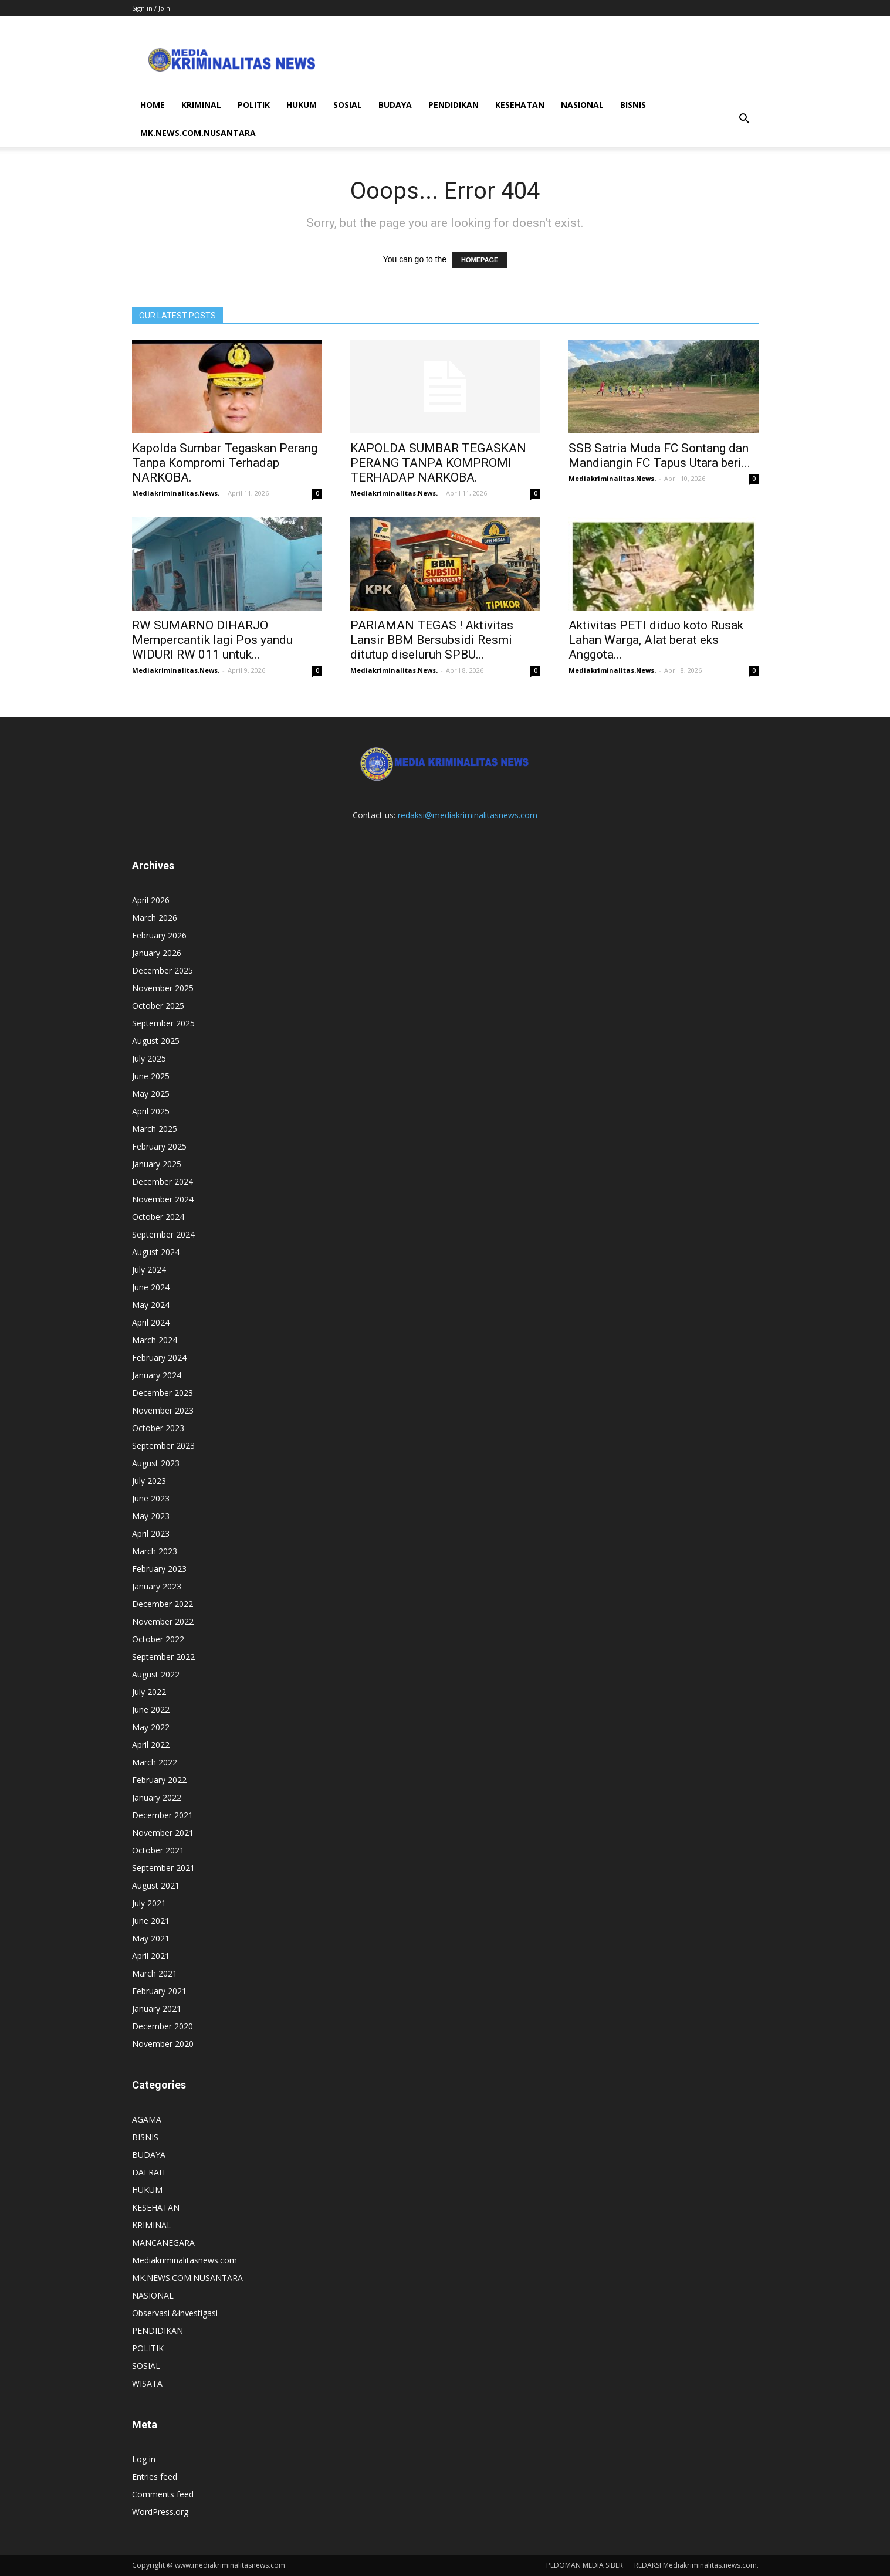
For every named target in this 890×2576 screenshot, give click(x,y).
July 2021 (149, 1903)
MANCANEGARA (163, 2242)
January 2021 (156, 2008)
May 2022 (151, 1727)
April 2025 (151, 1111)
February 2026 (159, 935)
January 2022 (156, 1797)
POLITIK (254, 104)
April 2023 (151, 1533)
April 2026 (151, 900)
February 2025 (159, 1146)
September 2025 (163, 1023)
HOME (152, 104)
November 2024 (163, 1199)
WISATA (147, 2383)
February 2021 (159, 1991)
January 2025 (156, 1164)
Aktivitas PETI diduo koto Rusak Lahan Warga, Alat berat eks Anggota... (655, 640)
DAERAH (148, 2172)
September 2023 (163, 1445)
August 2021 (156, 1885)
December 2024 (162, 1181)
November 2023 (163, 1410)
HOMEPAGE (479, 259)
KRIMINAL (201, 104)
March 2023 (154, 1551)
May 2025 (151, 1093)
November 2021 (163, 1832)
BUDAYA (395, 104)
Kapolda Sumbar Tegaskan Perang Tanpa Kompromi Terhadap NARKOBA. (224, 462)
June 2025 (151, 1076)
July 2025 (149, 1058)
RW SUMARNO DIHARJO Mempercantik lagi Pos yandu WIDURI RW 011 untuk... (212, 640)
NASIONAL (582, 104)
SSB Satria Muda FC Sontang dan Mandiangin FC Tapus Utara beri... (659, 455)
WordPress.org (160, 2511)
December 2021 (162, 1815)
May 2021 (151, 1938)
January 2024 (156, 1375)
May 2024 (151, 1304)
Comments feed (163, 2494)
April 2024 (151, 1322)
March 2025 (154, 1128)
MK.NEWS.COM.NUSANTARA (198, 132)
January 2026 (156, 952)
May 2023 (151, 1515)
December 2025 (162, 970)
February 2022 (159, 1779)
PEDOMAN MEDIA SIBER (584, 2565)
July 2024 (149, 1269)
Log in (143, 2459)
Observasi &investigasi (175, 2313)
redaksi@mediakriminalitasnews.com (467, 815)
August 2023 (156, 1463)
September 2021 (163, 1867)
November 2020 (163, 2043)
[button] (744, 119)
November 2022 (163, 1621)
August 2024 (156, 1252)
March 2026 (154, 917)
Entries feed (154, 2476)
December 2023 (162, 1392)
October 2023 (158, 1427)
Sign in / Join (151, 8)
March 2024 (154, 1339)
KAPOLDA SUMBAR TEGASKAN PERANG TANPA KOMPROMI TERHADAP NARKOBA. (438, 462)
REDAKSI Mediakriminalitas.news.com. (696, 2565)
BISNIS (633, 104)
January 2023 (156, 1586)
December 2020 (162, 2026)
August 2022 (156, 1674)
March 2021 (154, 1973)
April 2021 (151, 1955)
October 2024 (158, 1216)
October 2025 (158, 1005)
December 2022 (162, 1603)
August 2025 (156, 1040)
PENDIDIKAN (453, 104)
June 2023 (151, 1498)
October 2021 (158, 1850)
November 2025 (163, 988)
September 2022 (163, 1656)
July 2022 (149, 1691)
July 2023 (149, 1480)
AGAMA (146, 2119)
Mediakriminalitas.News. (175, 493)
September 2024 (163, 1234)
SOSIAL (347, 104)
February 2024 (159, 1357)
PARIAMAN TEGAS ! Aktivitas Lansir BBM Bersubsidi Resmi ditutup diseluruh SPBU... (431, 640)
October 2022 (158, 1639)
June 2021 (151, 1920)
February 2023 (159, 1568)
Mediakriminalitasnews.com (184, 2260)
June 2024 (151, 1287)
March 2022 (154, 1762)
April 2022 (151, 1744)
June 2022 (151, 1709)
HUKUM (301, 104)
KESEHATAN (519, 104)
